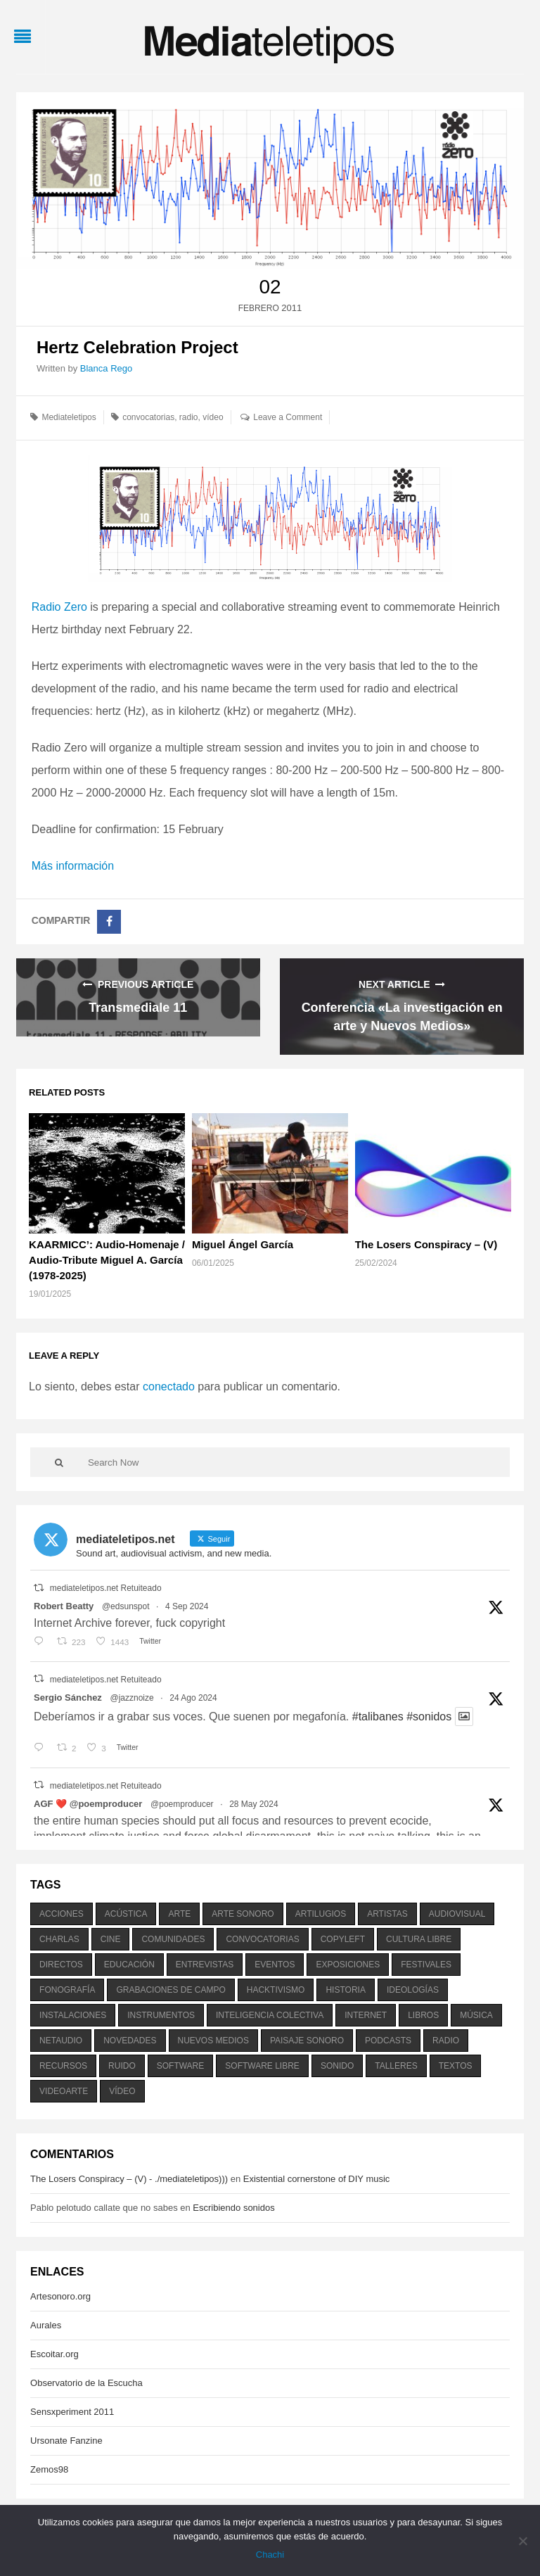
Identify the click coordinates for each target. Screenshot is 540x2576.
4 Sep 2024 (186, 1606)
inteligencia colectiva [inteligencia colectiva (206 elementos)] (269, 2015)
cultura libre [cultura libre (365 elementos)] (418, 1939)
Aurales (45, 2325)
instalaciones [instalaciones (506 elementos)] (72, 2015)
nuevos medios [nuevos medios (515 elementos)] (213, 2040)
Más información (73, 866)
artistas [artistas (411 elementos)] (387, 1914)
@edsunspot (126, 1606)
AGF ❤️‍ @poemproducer (88, 1803)
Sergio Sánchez (68, 1697)
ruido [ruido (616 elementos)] (122, 2066)
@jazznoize (131, 1698)
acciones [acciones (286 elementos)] (61, 1914)
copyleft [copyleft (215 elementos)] (343, 1939)
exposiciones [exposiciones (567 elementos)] (348, 1964)
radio (188, 417)
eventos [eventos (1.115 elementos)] (275, 1964)
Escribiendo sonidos (233, 2207)
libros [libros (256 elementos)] (423, 2015)
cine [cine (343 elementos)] (111, 1939)
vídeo (212, 417)
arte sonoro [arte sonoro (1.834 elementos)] (243, 1914)
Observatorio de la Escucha (86, 2383)
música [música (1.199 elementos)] (476, 2015)
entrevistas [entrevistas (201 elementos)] (204, 1964)
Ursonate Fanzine (66, 2440)
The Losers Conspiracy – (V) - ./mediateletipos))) (129, 2179)
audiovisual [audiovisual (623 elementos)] (457, 1914)
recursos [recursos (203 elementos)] (63, 2066)
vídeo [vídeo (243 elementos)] (122, 2091)
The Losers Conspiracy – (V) (426, 1244)
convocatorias (148, 417)
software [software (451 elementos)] (181, 2066)
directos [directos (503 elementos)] (61, 1964)
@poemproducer (182, 1804)
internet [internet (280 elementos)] (366, 2015)
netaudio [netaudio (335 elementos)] (60, 2040)
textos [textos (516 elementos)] (455, 2066)
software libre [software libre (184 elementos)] (262, 2066)
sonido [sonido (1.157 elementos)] (337, 2066)
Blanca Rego (106, 368)
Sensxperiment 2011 (72, 2411)
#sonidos (428, 1716)
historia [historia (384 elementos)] (345, 1990)
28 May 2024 (253, 1804)
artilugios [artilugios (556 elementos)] (320, 1914)
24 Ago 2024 (193, 1698)
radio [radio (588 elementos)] (445, 2040)
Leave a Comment (287, 417)
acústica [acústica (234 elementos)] (126, 1914)
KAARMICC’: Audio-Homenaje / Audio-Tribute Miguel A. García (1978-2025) (107, 1259)
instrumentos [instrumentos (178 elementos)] (161, 2015)
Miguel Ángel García (242, 1244)
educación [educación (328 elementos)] (129, 1964)
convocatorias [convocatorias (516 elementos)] (262, 1939)
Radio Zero (59, 607)
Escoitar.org (54, 2354)
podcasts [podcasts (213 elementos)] (388, 2040)
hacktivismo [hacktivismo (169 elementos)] (276, 1990)
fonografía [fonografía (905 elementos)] (67, 1990)
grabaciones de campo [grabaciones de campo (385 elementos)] (170, 1990)
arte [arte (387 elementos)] (179, 1914)
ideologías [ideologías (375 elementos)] (413, 1990)
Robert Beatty (64, 1606)
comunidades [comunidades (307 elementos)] (173, 1939)
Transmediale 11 (138, 1008)
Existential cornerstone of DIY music (316, 2179)
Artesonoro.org (60, 2296)
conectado (169, 1386)
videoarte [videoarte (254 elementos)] (63, 2091)
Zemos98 (49, 2469)
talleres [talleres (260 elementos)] (396, 2066)
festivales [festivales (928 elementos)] (426, 1964)
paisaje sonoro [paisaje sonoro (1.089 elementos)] (307, 2040)
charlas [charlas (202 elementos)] (59, 1939)
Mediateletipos (68, 417)
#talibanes (378, 1716)
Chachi (270, 2554)
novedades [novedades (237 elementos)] (129, 2040)
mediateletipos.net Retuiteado (106, 1588)
